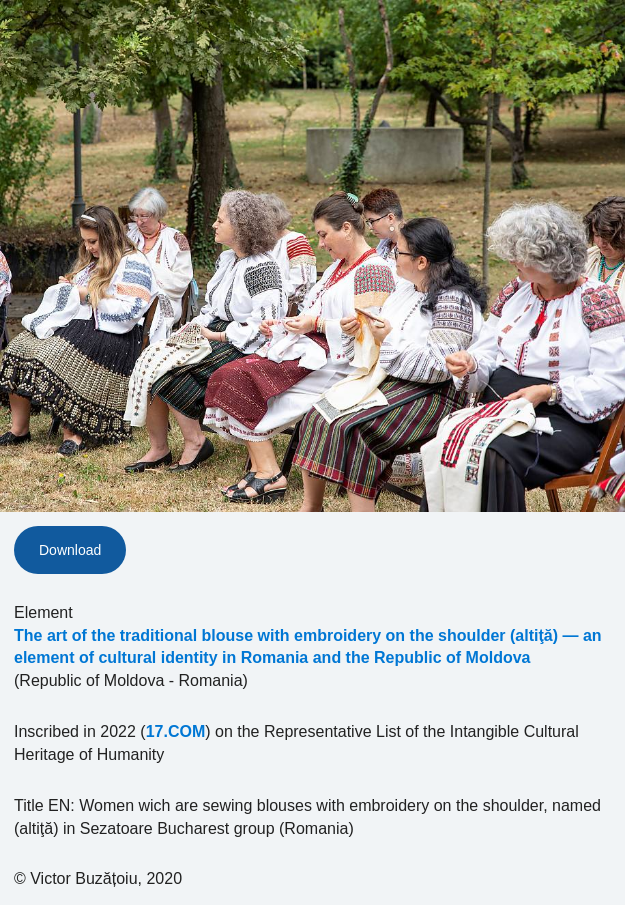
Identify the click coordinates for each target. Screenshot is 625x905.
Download (70, 550)
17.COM (176, 731)
